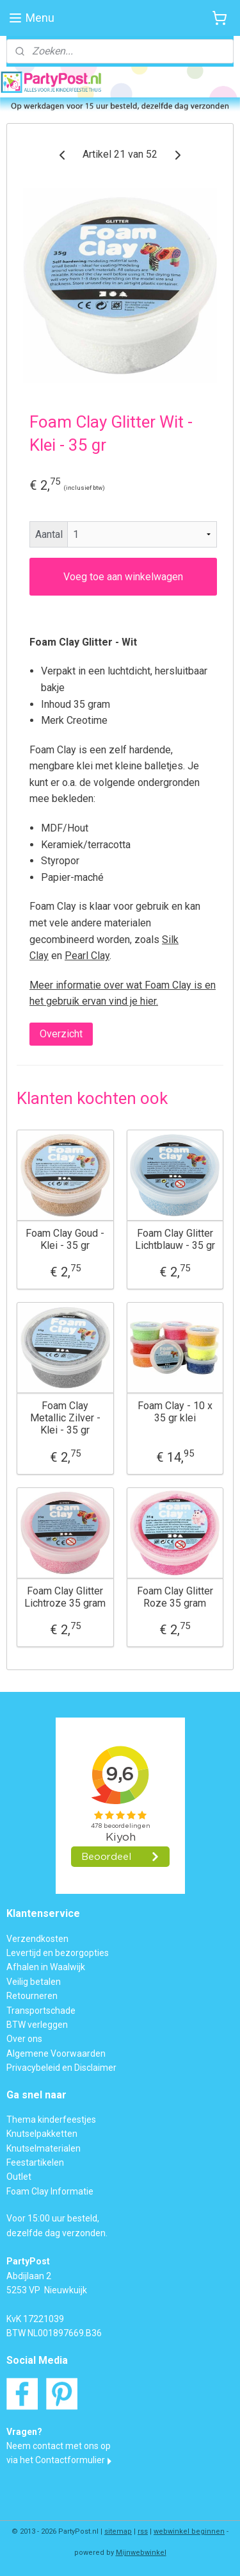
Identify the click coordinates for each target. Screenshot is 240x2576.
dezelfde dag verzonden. (57, 2233)
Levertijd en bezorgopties (57, 1953)
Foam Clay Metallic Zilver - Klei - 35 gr (65, 1417)
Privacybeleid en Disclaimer (61, 2067)
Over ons (24, 2039)
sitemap (118, 2531)
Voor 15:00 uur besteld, (52, 2218)
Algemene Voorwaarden (56, 2053)
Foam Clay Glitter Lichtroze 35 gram (65, 1596)
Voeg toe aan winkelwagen (123, 576)
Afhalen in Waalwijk (45, 1967)
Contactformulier (70, 2460)
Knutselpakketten (41, 2134)
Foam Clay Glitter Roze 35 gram (175, 1596)
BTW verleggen (37, 2025)
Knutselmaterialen (43, 2148)
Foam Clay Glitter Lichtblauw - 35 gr (175, 1238)
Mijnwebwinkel (141, 2552)
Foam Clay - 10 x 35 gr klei (175, 1411)
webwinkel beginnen (189, 2531)
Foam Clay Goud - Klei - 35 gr (65, 1238)
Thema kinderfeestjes (51, 2119)
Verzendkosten (37, 1939)
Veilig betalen (33, 1982)
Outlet (18, 2176)
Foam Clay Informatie (49, 2191)
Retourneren (32, 1996)
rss (143, 2531)
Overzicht (61, 1034)
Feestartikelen (35, 2162)
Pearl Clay (87, 955)
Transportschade (41, 2010)
